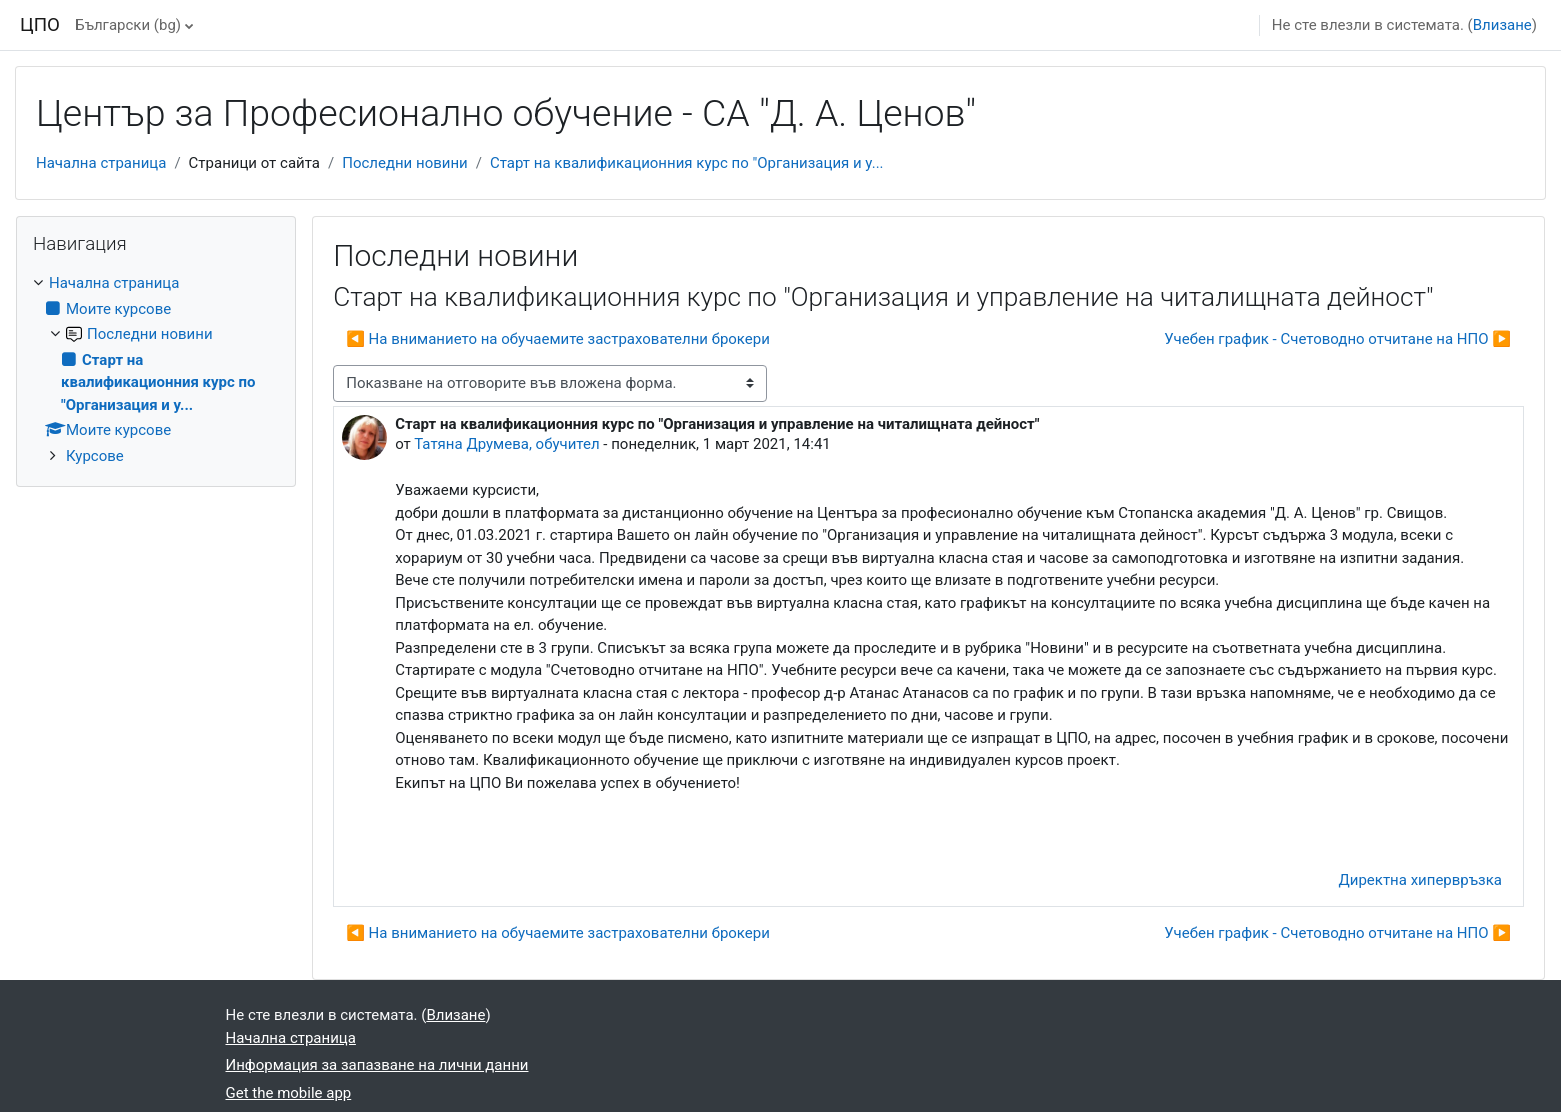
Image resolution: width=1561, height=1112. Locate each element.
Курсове (95, 456)
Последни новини (405, 163)
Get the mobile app (289, 1093)
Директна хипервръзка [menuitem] (1420, 880)
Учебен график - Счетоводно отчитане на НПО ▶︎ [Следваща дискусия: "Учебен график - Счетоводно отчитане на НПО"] (1337, 339)
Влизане (1502, 25)
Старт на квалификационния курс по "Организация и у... (687, 163)
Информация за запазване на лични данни (377, 1065)
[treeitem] (156, 369)
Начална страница (101, 163)
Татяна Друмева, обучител (506, 444)
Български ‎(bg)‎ (128, 25)
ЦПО (40, 25)
